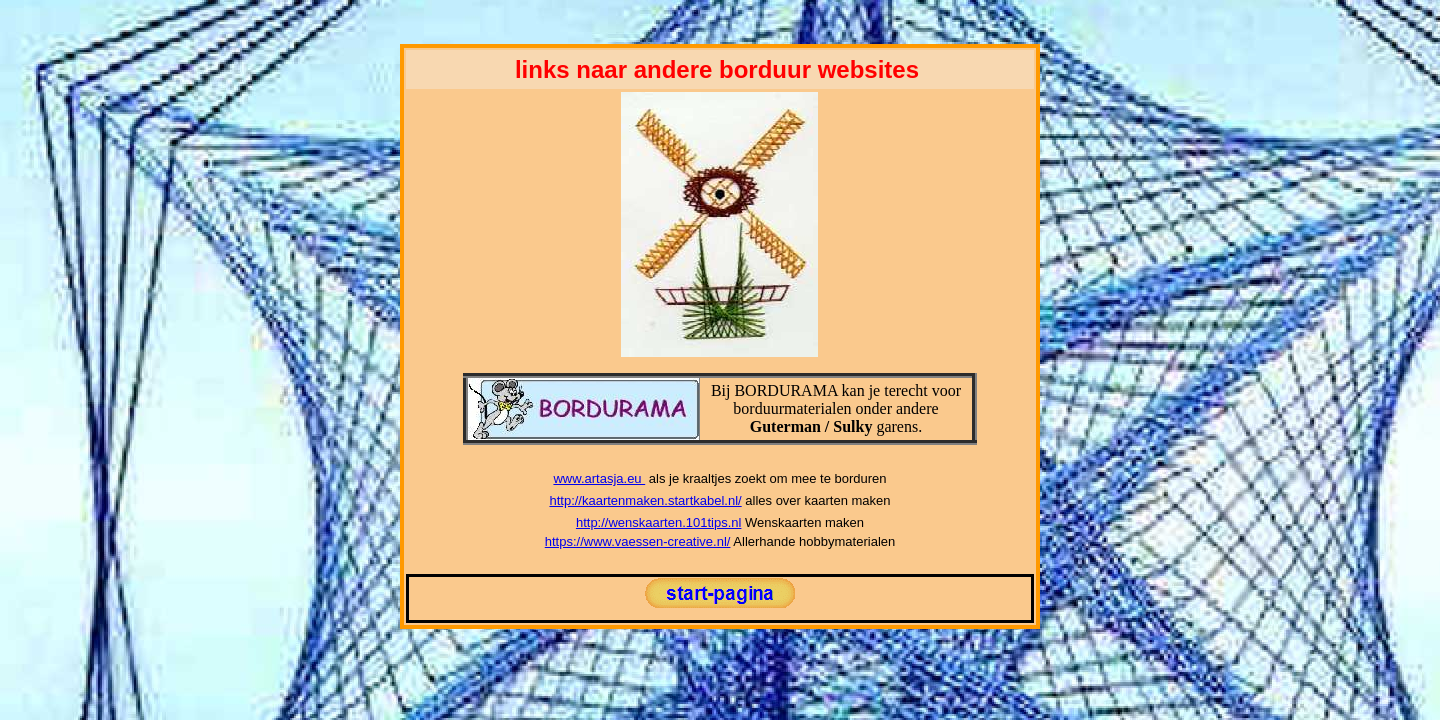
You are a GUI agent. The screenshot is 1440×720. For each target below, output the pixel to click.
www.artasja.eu (599, 478)
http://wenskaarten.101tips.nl (659, 522)
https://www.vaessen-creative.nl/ (638, 541)
